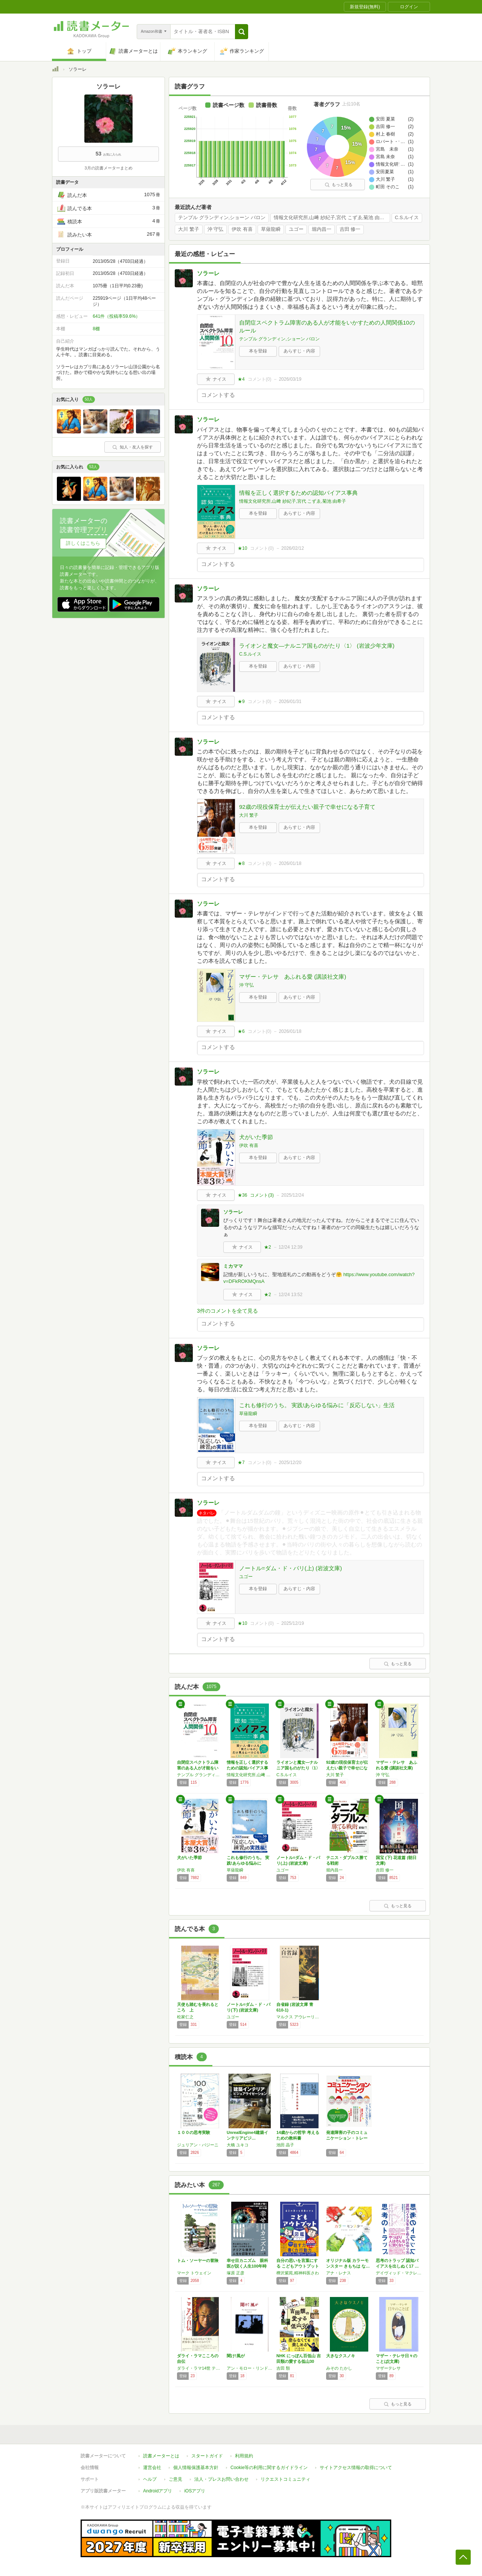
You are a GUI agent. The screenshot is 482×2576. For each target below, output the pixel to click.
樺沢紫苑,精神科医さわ (297, 2273)
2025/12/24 (292, 1195)
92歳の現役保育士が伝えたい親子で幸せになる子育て (307, 807)
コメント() (260, 379)
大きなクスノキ (340, 2355)
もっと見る (338, 184)
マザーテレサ (388, 2368)
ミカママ (233, 1266)
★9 (241, 701)
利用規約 (244, 2456)
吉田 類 (283, 2368)
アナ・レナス (338, 2273)
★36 (242, 1195)
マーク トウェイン (194, 2273)
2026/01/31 (290, 701)
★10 (242, 548)
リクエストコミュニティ (285, 2479)
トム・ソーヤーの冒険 (197, 2260)
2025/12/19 (292, 1623)
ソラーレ (208, 273)
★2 (267, 1247)
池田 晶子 (285, 2145)
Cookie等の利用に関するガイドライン (269, 2467)
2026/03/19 (290, 379)
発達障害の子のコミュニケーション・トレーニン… (347, 2138)
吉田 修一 (350, 229)
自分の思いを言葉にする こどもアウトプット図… (297, 2266)
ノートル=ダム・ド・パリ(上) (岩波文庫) (290, 1568)
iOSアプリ (194, 2491)
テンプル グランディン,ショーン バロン (221, 217)
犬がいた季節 (256, 1137)
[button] (241, 31)
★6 (241, 1031)
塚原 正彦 (235, 2273)
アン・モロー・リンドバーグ (250, 2368)
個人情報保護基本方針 (195, 2467)
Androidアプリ (157, 2491)
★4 (241, 379)
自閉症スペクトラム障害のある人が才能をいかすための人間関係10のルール (327, 326)
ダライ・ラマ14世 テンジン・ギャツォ (200, 2368)
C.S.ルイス (407, 217)
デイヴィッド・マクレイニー (399, 2273)
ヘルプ (150, 2479)
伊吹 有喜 (242, 229)
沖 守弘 (215, 229)
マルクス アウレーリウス (299, 2017)
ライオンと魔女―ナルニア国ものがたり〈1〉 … (298, 1768)
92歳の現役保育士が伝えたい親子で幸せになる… (347, 1768)
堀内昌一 (321, 229)
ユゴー (296, 229)
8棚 (96, 328)
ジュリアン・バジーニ (197, 2145)
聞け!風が (236, 2355)
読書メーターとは (161, 2456)
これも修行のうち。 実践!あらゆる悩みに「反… (248, 1863)
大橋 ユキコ (238, 2145)
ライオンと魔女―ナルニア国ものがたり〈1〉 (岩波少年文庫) (317, 645)
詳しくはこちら (83, 543)
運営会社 (152, 2467)
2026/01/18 (290, 863)
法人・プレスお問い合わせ (221, 2479)
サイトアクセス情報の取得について (356, 2467)
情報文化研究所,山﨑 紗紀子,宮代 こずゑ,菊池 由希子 (331, 217)
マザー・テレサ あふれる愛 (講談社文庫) (292, 976)
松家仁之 (185, 2017)
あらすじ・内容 (299, 351)
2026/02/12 (292, 548)
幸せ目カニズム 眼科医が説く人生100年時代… (247, 2266)
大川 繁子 (188, 229)
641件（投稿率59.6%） (116, 316)
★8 (241, 863)
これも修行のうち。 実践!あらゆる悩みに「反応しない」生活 (317, 1405)
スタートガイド (207, 2456)
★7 (241, 1462)
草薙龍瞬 (271, 229)
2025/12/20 (290, 1462)
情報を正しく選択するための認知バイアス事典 (298, 493)
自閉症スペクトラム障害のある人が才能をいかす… (197, 1768)
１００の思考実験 (193, 2132)
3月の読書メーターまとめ (108, 168)
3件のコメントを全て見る (227, 1310)
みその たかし (339, 2368)
